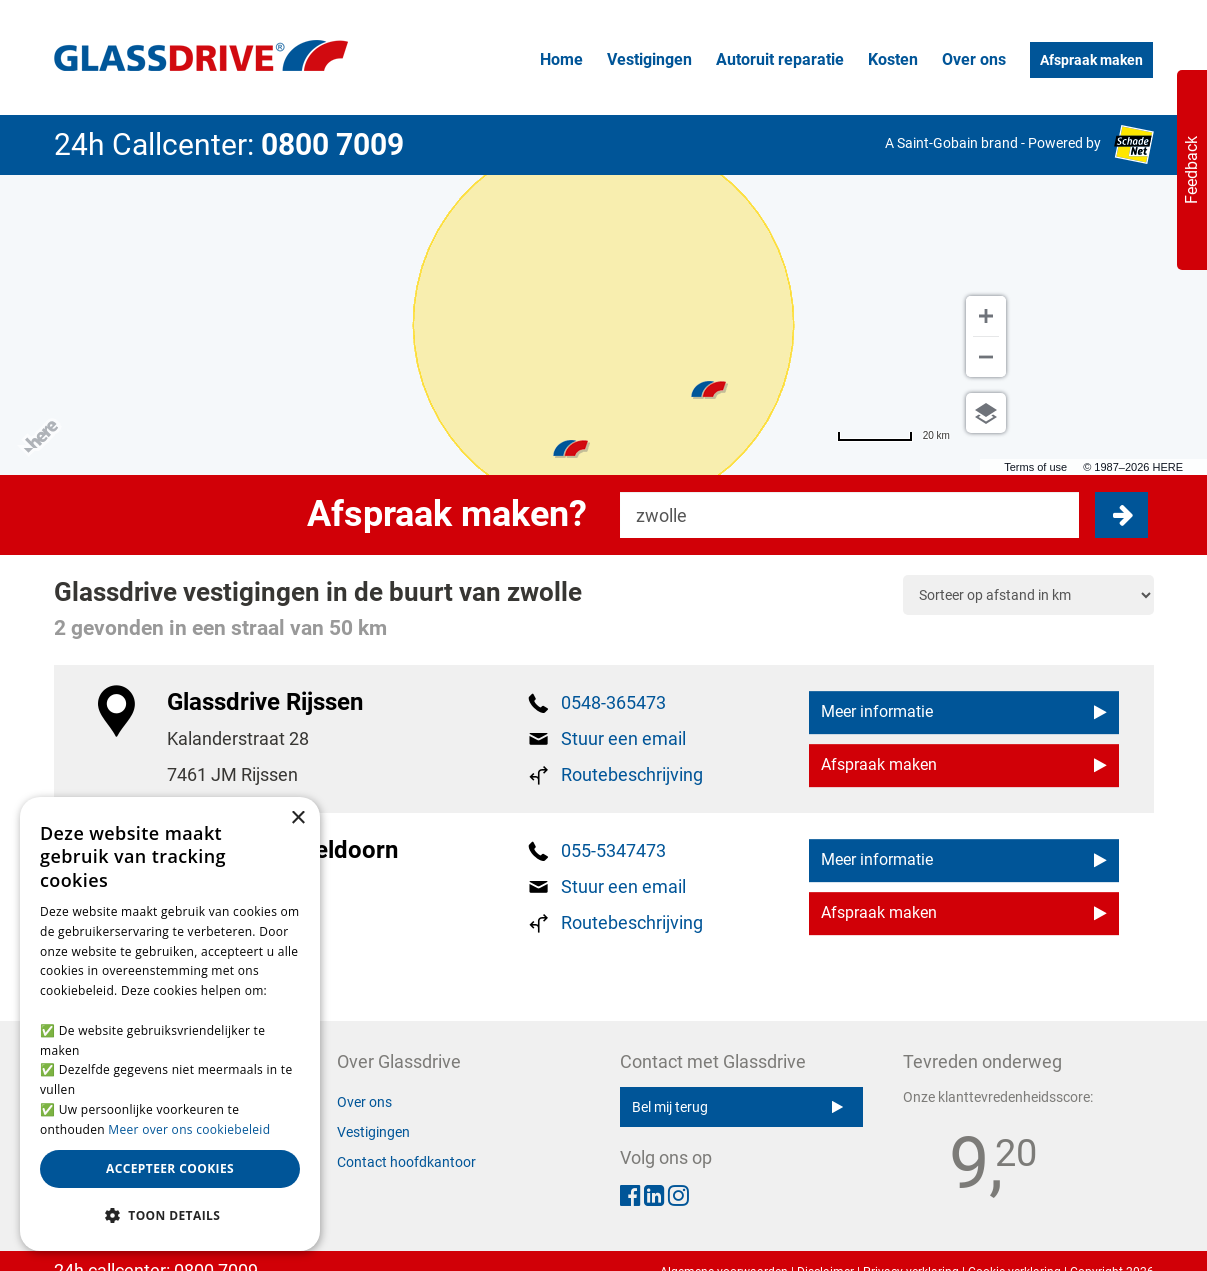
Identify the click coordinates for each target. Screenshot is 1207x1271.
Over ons (974, 59)
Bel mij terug (737, 1107)
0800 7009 (332, 144)
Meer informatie (964, 712)
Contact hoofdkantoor (406, 1162)
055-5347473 (613, 850)
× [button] (297, 818)
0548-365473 (613, 702)
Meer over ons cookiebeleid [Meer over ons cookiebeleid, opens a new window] (189, 1129)
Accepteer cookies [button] (170, 1168)
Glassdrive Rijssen (265, 702)
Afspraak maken (1091, 60)
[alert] (170, 1024)
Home (561, 59)
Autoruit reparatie (780, 59)
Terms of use (1035, 467)
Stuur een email (623, 738)
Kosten (893, 59)
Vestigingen (649, 59)
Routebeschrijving (632, 774)
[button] (170, 1216)
